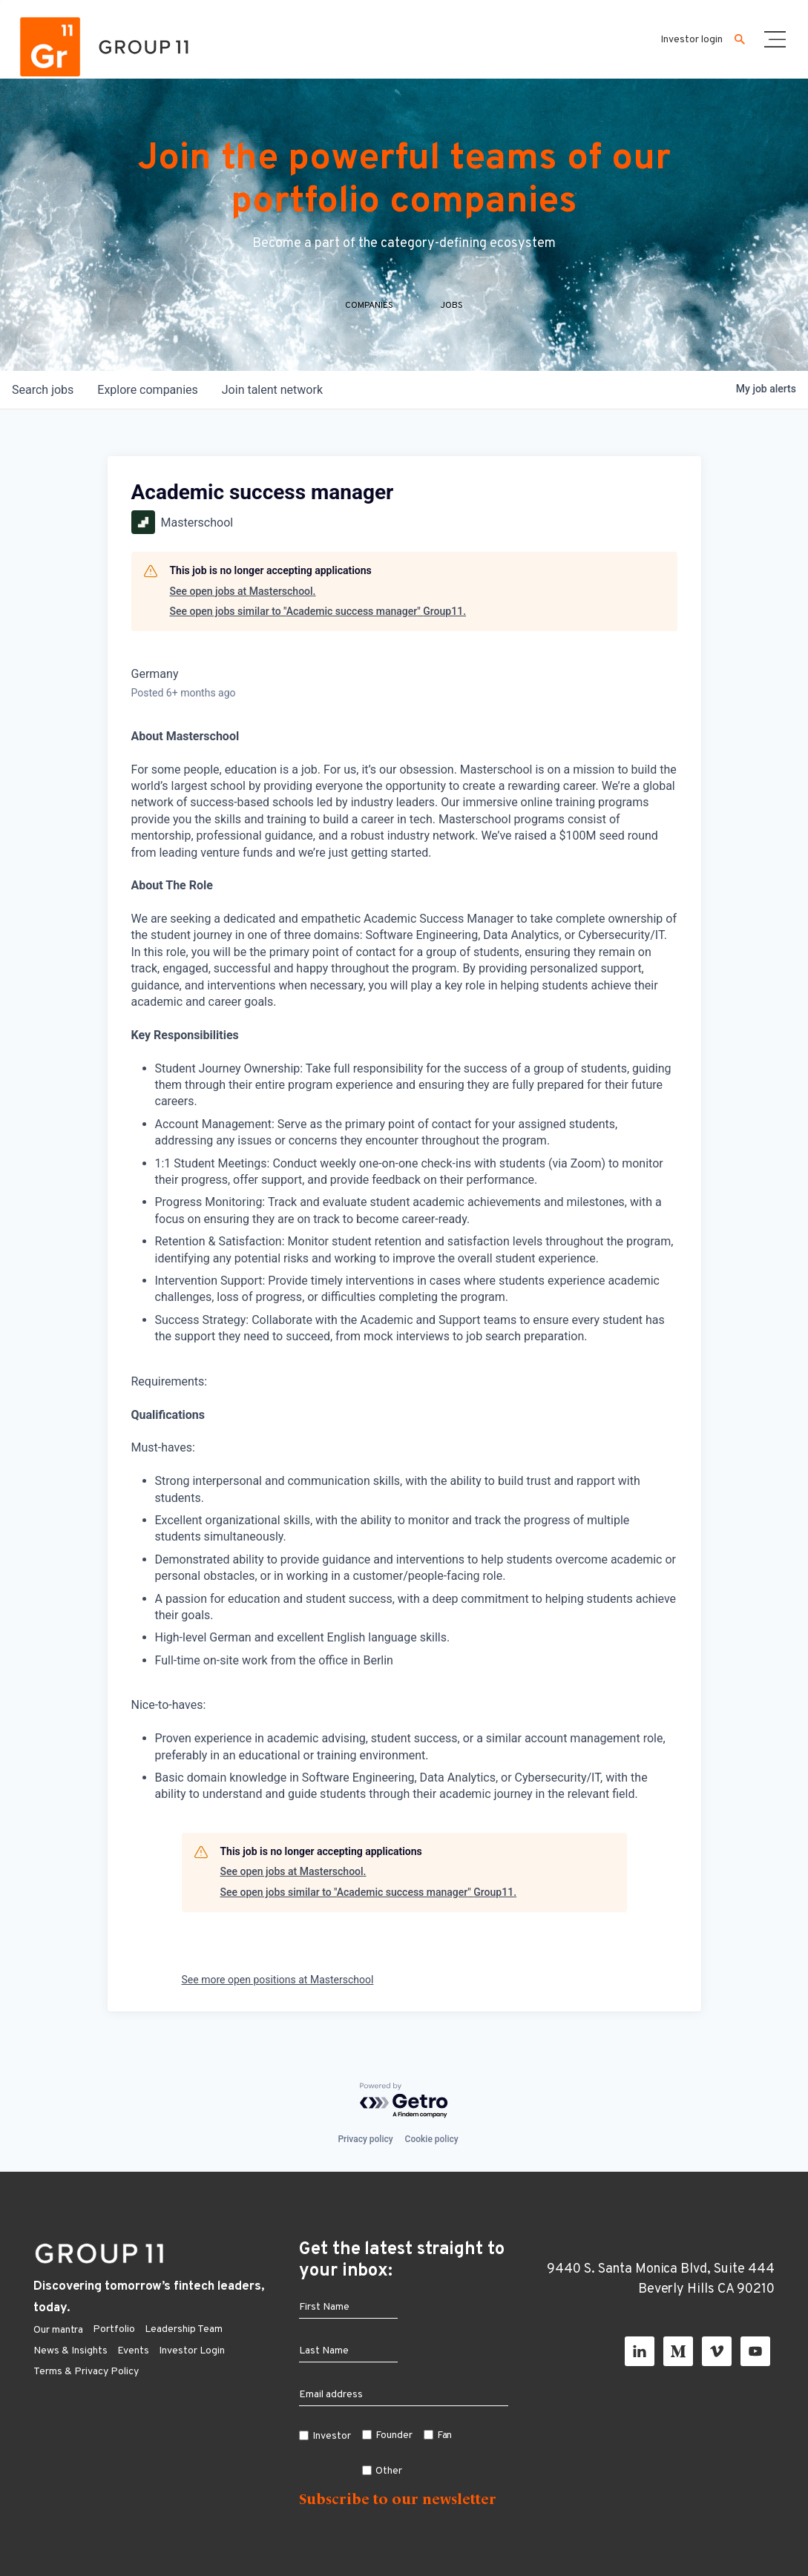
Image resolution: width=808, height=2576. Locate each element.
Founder (394, 2435)
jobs (42, 390)
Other (388, 2471)
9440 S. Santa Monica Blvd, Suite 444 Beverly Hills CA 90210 (661, 2279)
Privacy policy (365, 2139)
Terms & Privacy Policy (86, 2371)
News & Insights (70, 2351)
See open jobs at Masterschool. (243, 591)
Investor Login (192, 2351)
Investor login (691, 39)
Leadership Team (184, 2329)
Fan (445, 2435)
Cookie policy (432, 2139)
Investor (331, 2436)
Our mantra (58, 2330)
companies (147, 390)
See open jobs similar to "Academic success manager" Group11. (318, 611)
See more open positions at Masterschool (278, 1980)
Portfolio (114, 2329)
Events (133, 2351)
